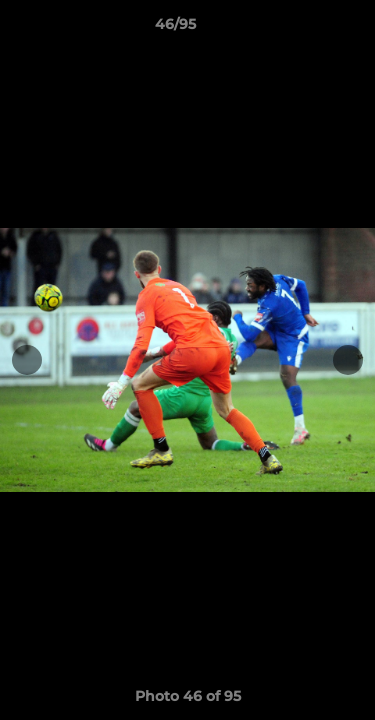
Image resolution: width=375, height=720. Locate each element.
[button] (303, 29)
